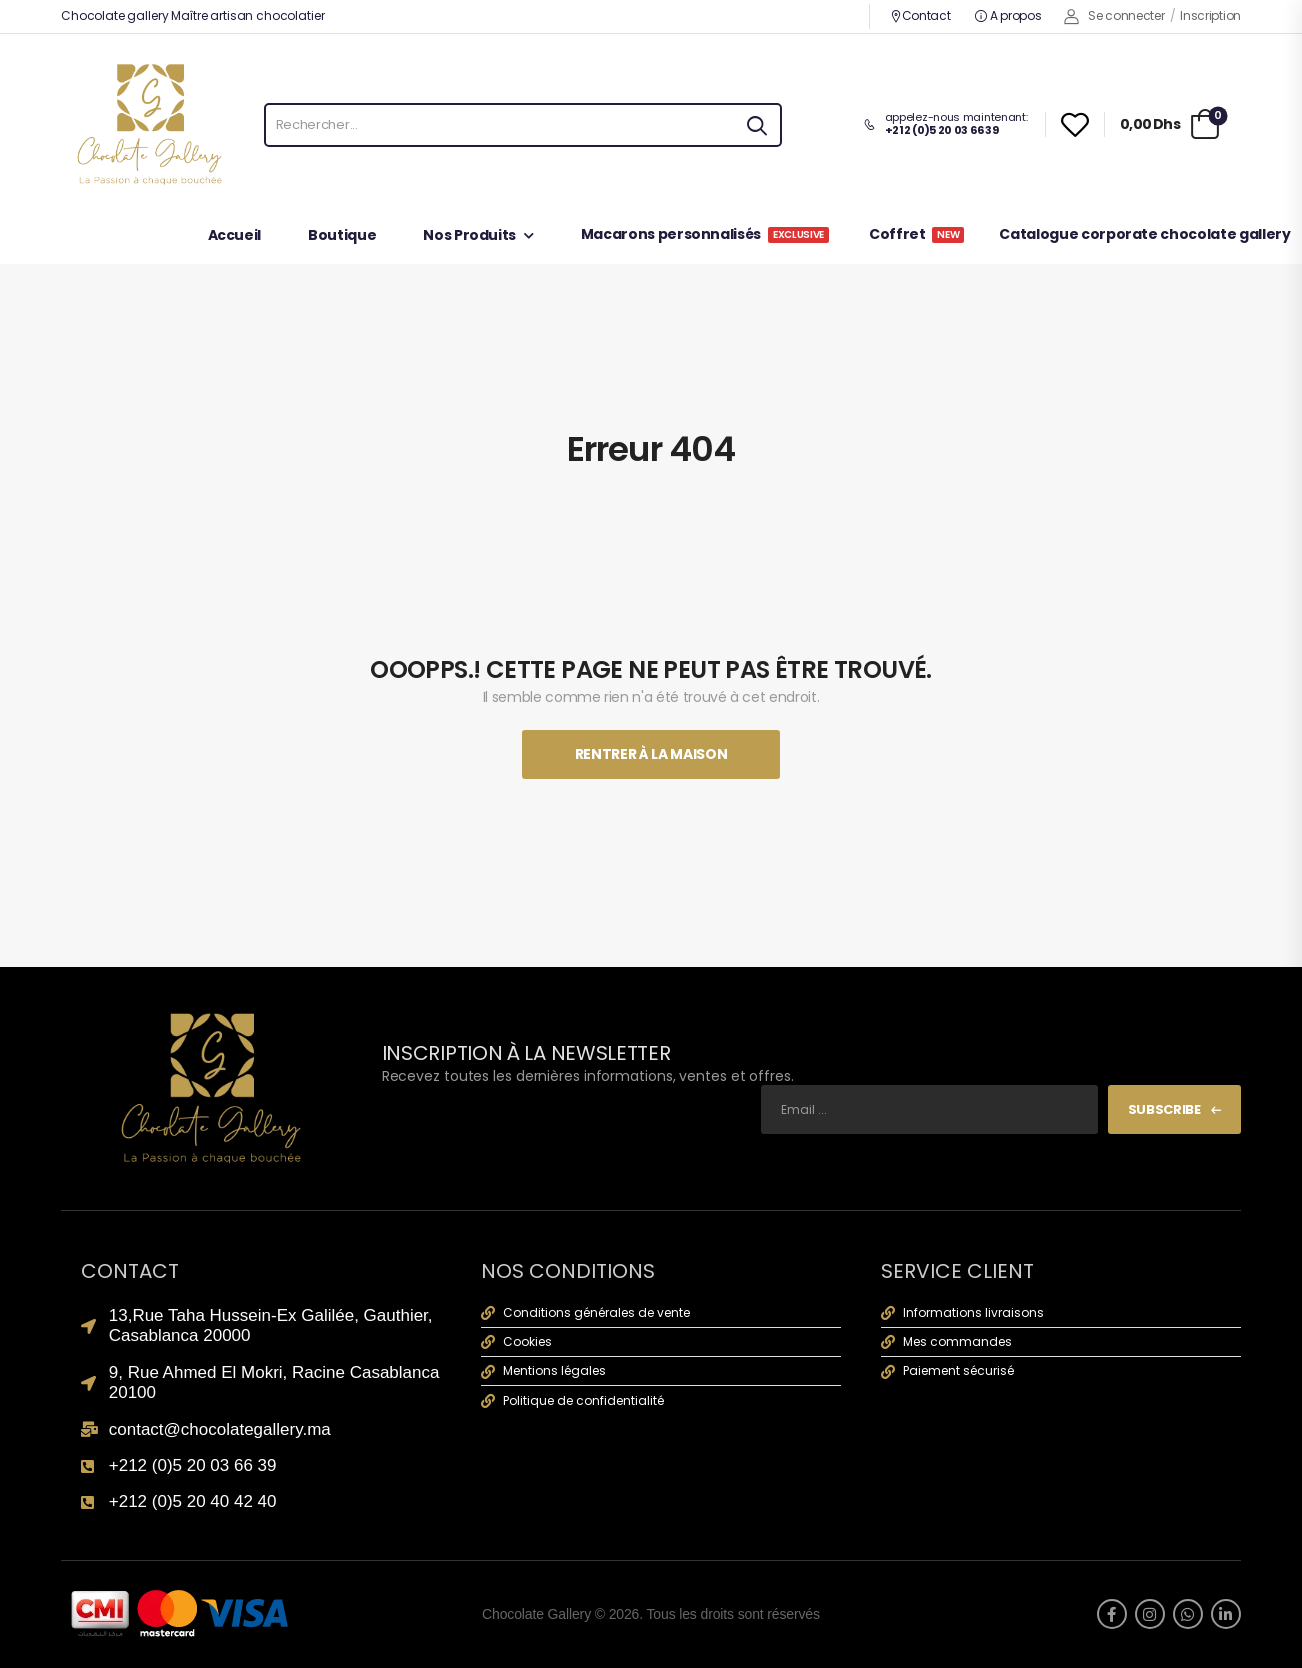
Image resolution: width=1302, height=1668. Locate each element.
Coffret (917, 235)
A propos (1008, 15)
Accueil (235, 236)
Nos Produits (469, 236)
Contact (920, 15)
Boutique (342, 236)
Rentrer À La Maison (651, 754)
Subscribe (1164, 1109)
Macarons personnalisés (705, 235)
